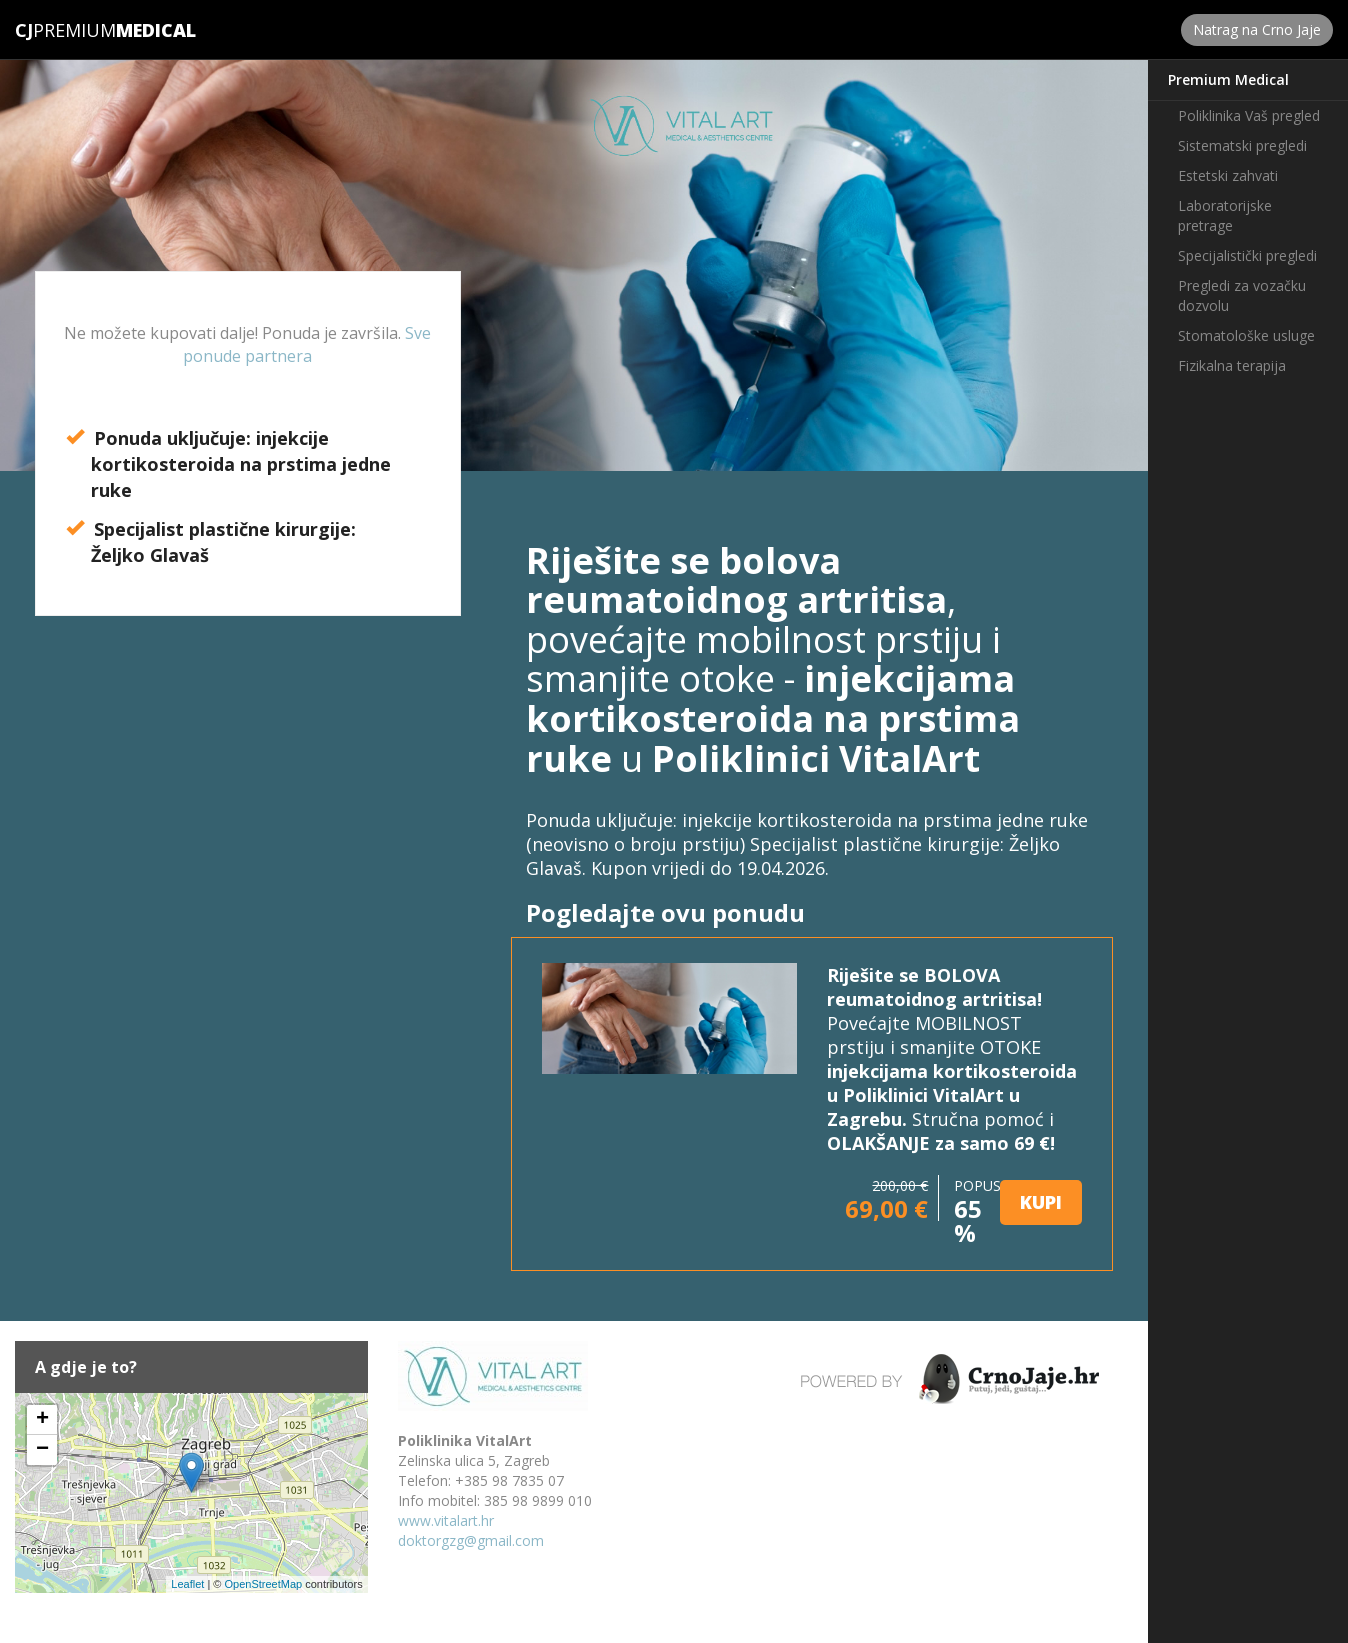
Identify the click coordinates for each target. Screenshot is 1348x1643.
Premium (65, 30)
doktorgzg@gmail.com (471, 1540)
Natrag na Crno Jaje (1257, 29)
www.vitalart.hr (446, 1520)
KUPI (1041, 1202)
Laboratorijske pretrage (1225, 215)
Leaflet (187, 1584)
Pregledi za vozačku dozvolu (1242, 295)
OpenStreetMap (263, 1584)
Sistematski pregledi (1242, 145)
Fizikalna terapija (1232, 365)
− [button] (42, 1450)
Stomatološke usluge (1246, 335)
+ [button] (42, 1420)
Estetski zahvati (1228, 175)
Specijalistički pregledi (1247, 255)
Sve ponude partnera (307, 344)
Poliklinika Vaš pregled (1249, 115)
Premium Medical (1228, 79)
